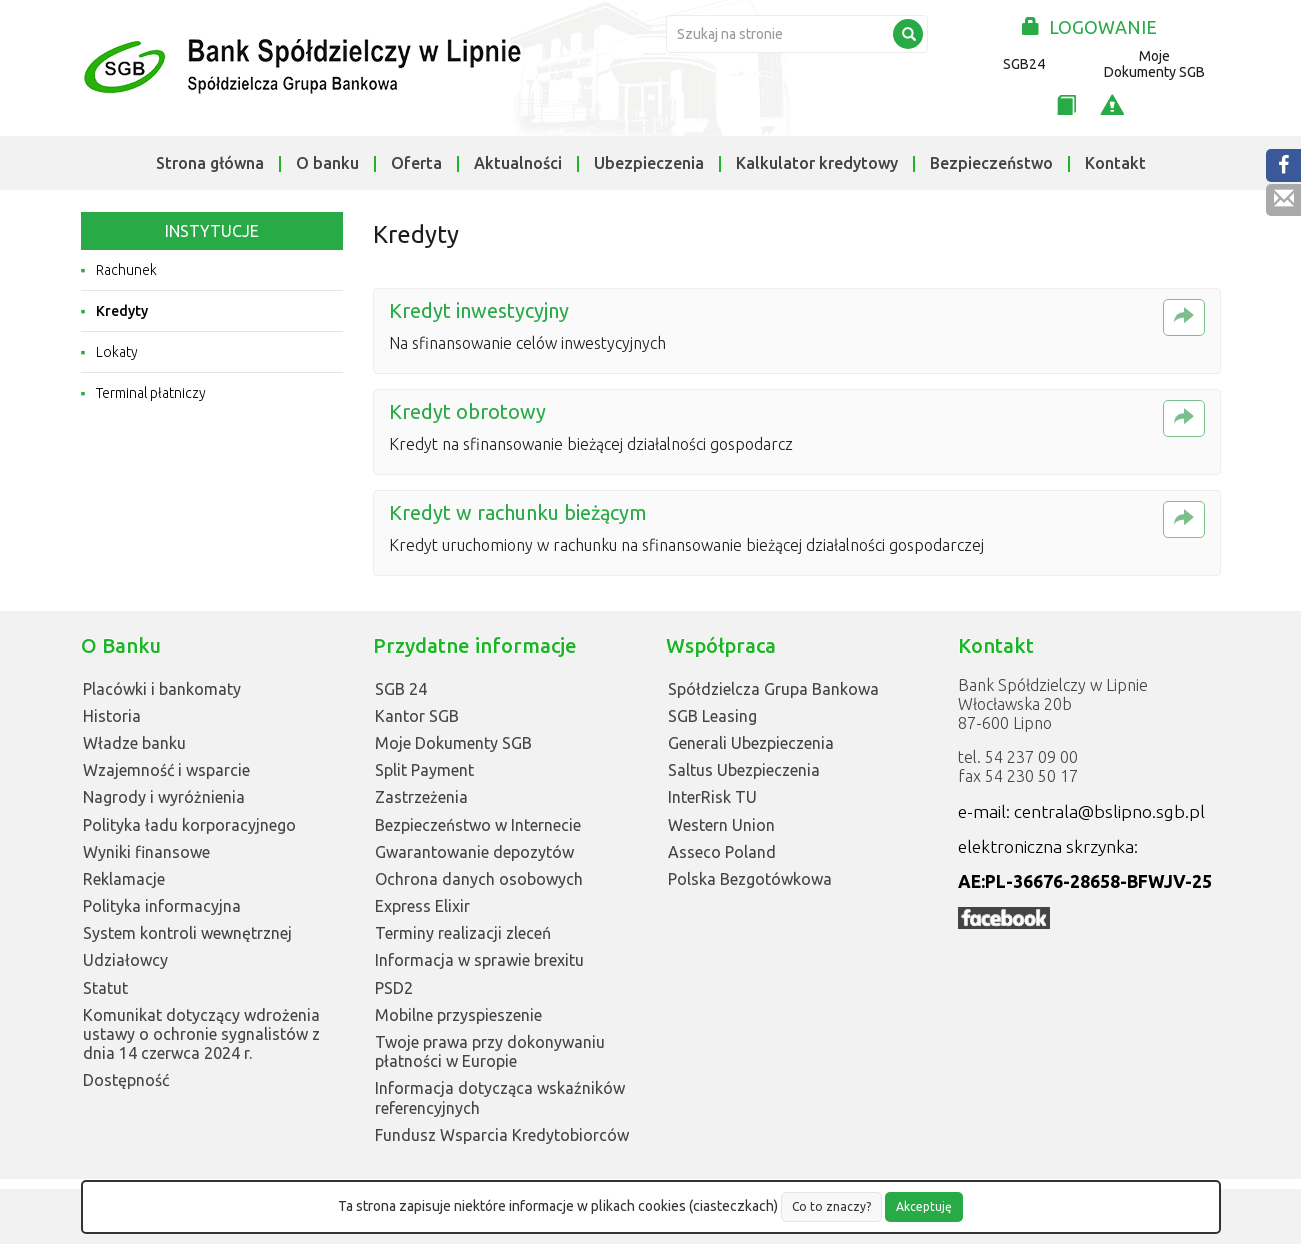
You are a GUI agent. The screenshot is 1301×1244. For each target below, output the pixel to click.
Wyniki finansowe (146, 852)
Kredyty (122, 311)
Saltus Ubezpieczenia (744, 770)
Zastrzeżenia (421, 797)
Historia (112, 716)
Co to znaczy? (831, 1206)
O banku (327, 163)
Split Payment (424, 770)
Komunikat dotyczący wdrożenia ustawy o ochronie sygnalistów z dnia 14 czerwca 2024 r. (201, 1034)
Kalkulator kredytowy (817, 163)
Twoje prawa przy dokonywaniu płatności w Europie (490, 1051)
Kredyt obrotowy (467, 411)
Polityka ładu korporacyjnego (189, 825)
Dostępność (126, 1080)
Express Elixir (422, 906)
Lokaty (117, 352)
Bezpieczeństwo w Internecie (478, 825)
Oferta (416, 163)
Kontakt (1115, 163)
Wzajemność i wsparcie (166, 770)
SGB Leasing (712, 716)
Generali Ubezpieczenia (751, 743)
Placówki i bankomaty (162, 689)
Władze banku (134, 743)
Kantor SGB (417, 716)
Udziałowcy (125, 960)
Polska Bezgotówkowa (750, 879)
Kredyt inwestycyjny (479, 310)
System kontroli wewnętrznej (187, 933)
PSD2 (394, 988)
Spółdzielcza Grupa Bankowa (773, 689)
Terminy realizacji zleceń (463, 933)
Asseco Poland (722, 852)
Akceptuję (924, 1206)
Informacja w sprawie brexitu (479, 960)
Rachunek (126, 270)
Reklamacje (124, 879)
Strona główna (210, 163)
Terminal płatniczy (151, 393)
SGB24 (1024, 64)
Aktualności (518, 163)
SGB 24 (401, 689)
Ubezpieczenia (649, 163)
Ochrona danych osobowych (479, 879)
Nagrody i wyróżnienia (164, 797)
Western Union (721, 825)
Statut (105, 988)
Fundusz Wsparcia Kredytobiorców (502, 1135)
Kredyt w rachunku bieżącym (518, 512)
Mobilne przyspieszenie (458, 1015)
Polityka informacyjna (162, 906)
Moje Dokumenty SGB (1154, 64)
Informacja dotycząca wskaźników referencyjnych (500, 1097)
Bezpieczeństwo (991, 163)
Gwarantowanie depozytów (474, 852)
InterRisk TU (712, 797)
